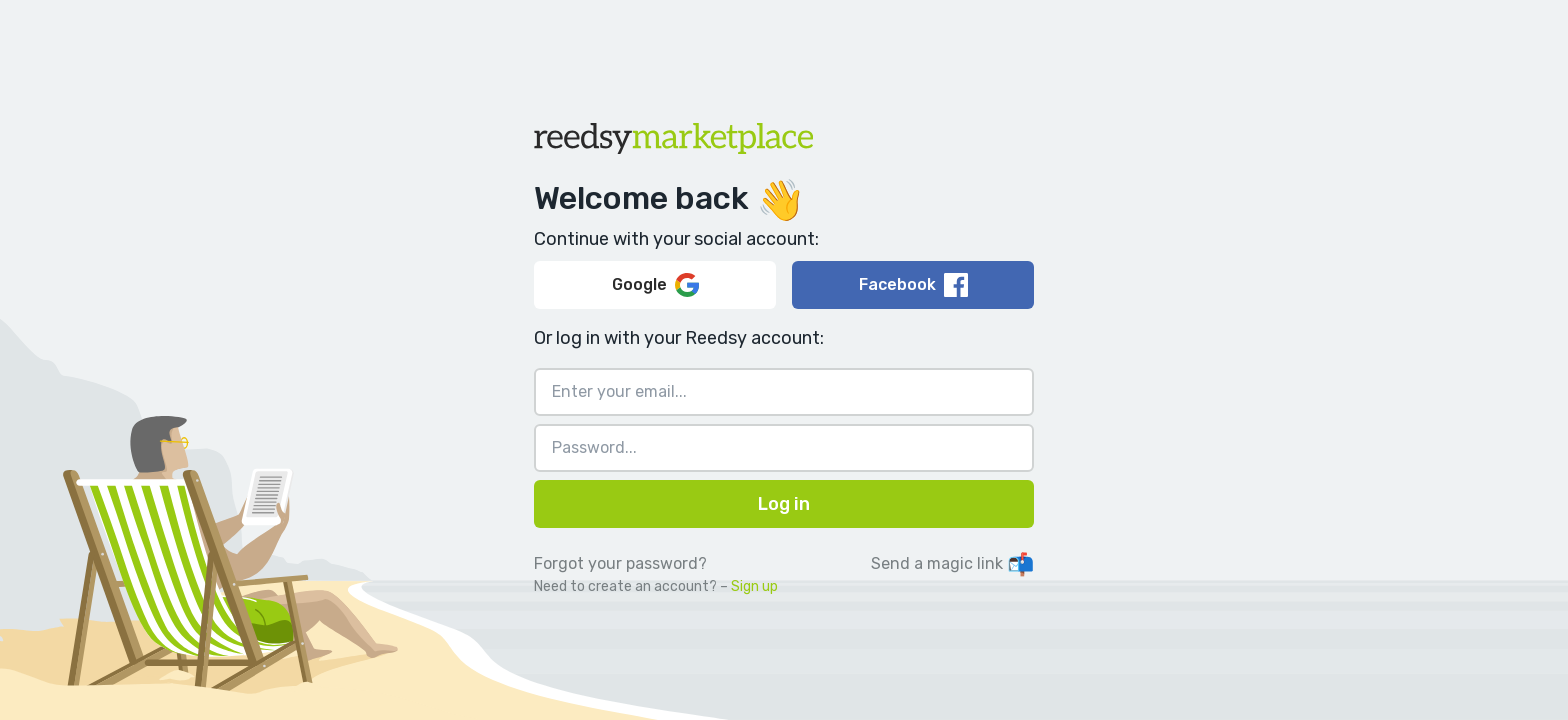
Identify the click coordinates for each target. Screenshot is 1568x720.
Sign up (754, 586)
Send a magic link (952, 563)
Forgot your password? (620, 563)
